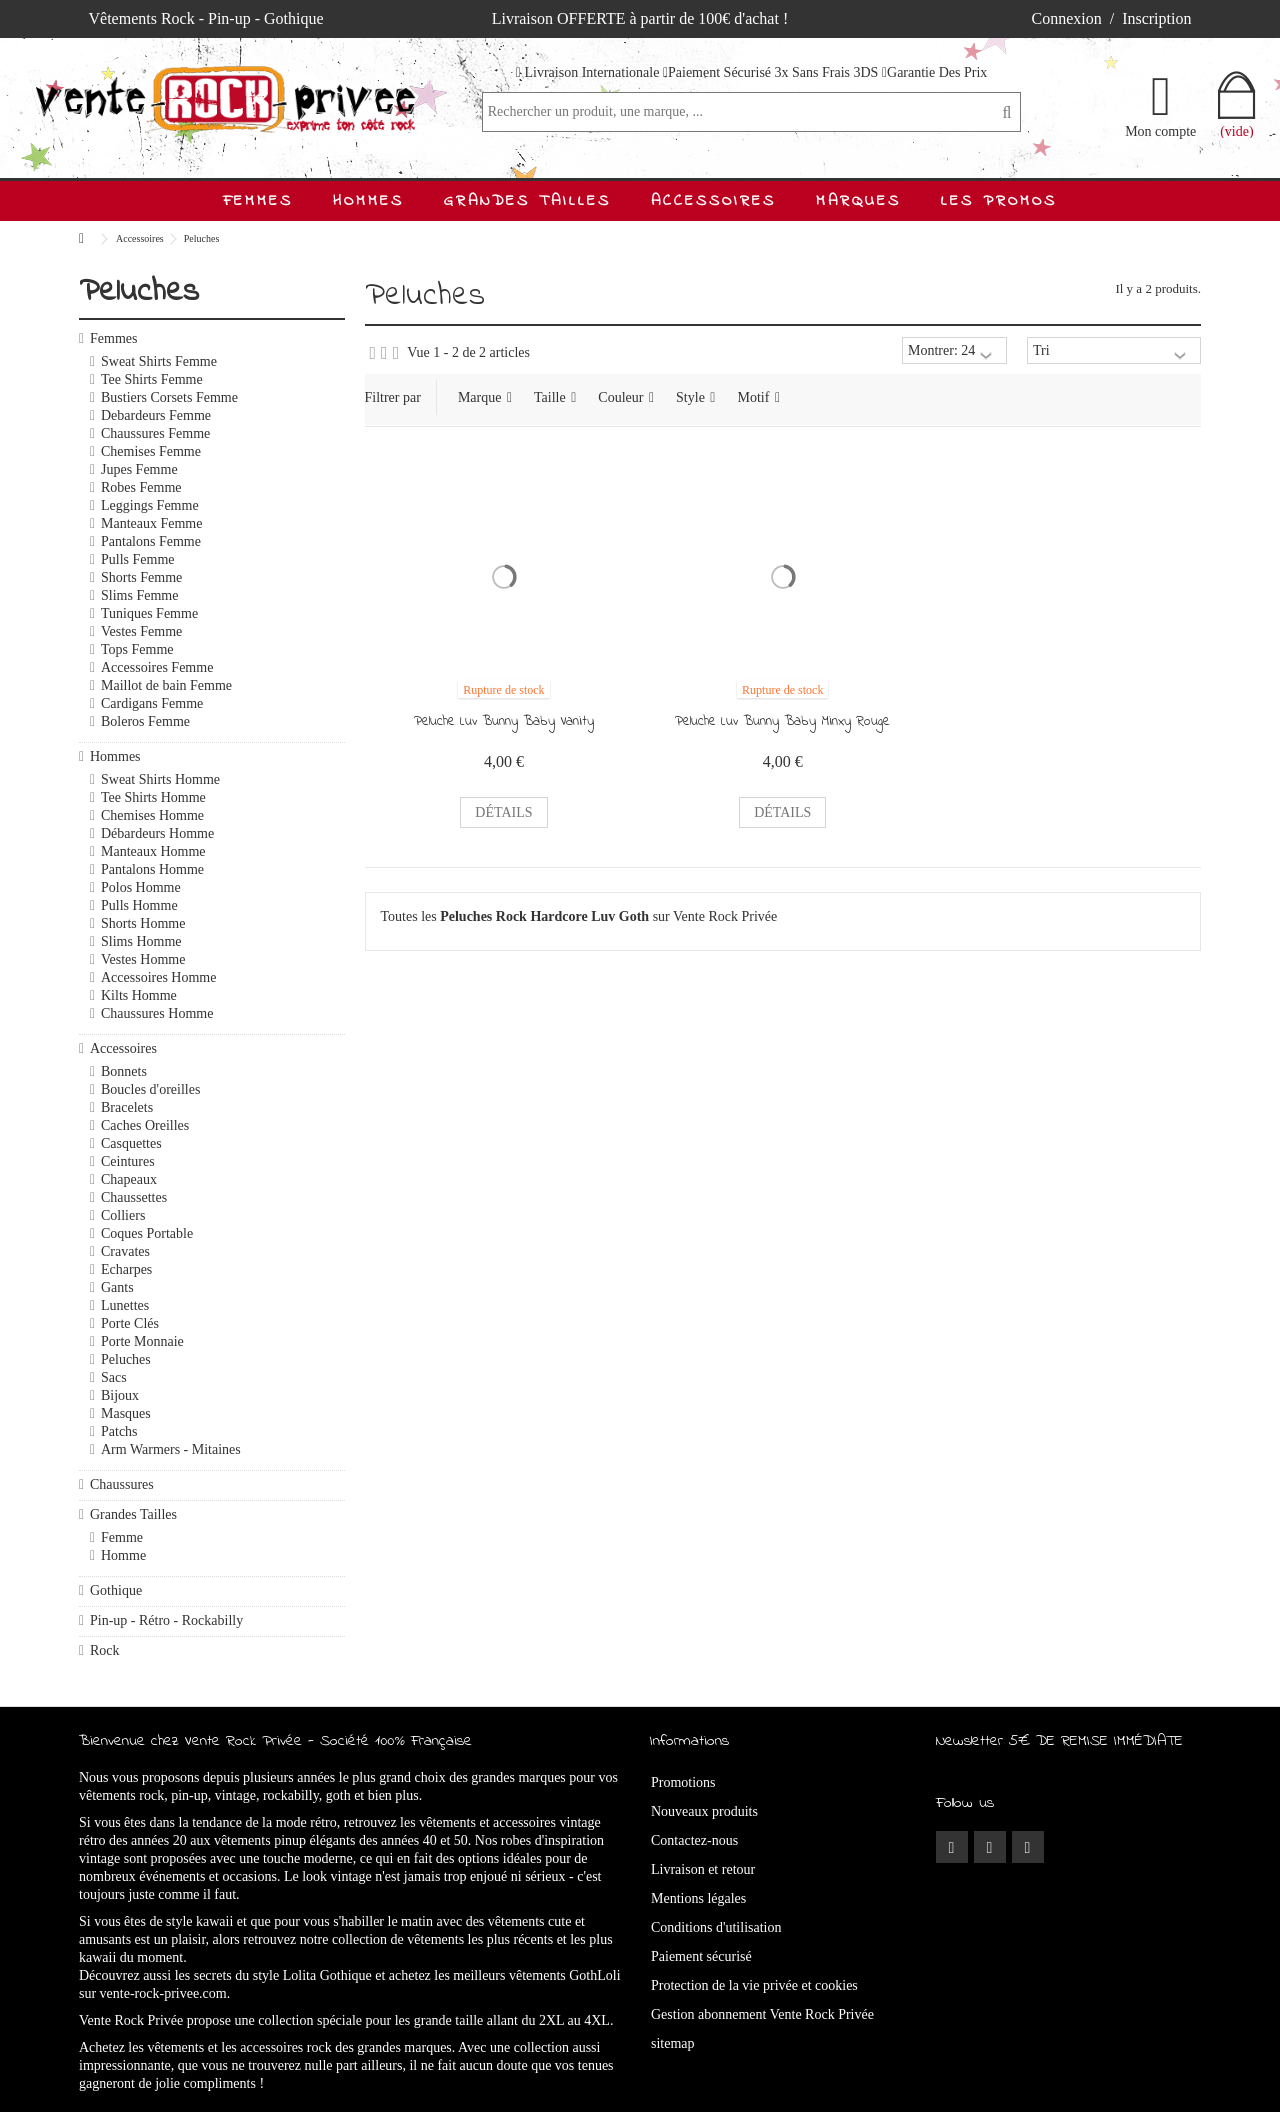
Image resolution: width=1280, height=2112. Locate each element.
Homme (123, 1555)
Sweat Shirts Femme (159, 361)
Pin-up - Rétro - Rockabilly (166, 1620)
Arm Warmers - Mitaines (171, 1449)
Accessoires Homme (158, 977)
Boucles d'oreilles (150, 1089)
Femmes (113, 338)
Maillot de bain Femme (166, 685)
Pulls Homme (139, 905)
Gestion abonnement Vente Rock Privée (762, 2014)
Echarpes (126, 1269)
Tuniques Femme (149, 613)
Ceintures (128, 1161)
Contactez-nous (694, 1840)
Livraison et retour (703, 1869)
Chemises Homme (152, 815)
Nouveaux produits (704, 1811)
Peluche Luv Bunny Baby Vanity (504, 721)
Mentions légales (698, 1898)
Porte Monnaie (142, 1341)
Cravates (125, 1251)
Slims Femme (139, 595)
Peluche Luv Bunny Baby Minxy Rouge (782, 721)
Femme (122, 1537)
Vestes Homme (143, 959)
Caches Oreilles (145, 1125)
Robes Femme (141, 487)
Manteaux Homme (153, 851)
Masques (126, 1413)
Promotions (683, 1782)
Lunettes (125, 1305)
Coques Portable (147, 1233)
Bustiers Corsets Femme (169, 397)
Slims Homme (141, 941)
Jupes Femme (139, 469)
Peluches (126, 1359)
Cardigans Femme (152, 703)
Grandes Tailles (133, 1514)
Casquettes (131, 1143)
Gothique (116, 1590)
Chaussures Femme (155, 433)
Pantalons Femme (151, 541)
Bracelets (127, 1107)
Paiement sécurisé (701, 1956)
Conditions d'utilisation (716, 1927)
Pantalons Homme (152, 869)
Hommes (115, 756)
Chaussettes (134, 1197)
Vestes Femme (141, 631)
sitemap (673, 2043)
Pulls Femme (138, 559)
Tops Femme (137, 649)
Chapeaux (129, 1179)
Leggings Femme (150, 505)
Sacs (114, 1377)
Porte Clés (130, 1323)
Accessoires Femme (157, 667)
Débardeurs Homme (157, 833)
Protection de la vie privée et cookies (754, 1985)
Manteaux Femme (151, 523)
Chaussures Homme (157, 1013)
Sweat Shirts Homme (160, 779)
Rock (105, 1650)
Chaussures (122, 1484)
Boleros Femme (145, 721)
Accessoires (123, 1048)
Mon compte (1160, 131)
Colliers (123, 1215)
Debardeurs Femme (156, 415)
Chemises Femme (151, 451)
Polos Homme (141, 887)
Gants (117, 1287)
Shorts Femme (141, 577)
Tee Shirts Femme (152, 379)
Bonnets (124, 1071)
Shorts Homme (143, 923)
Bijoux (120, 1395)
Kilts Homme (139, 995)
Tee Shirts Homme (153, 797)
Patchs (119, 1431)
